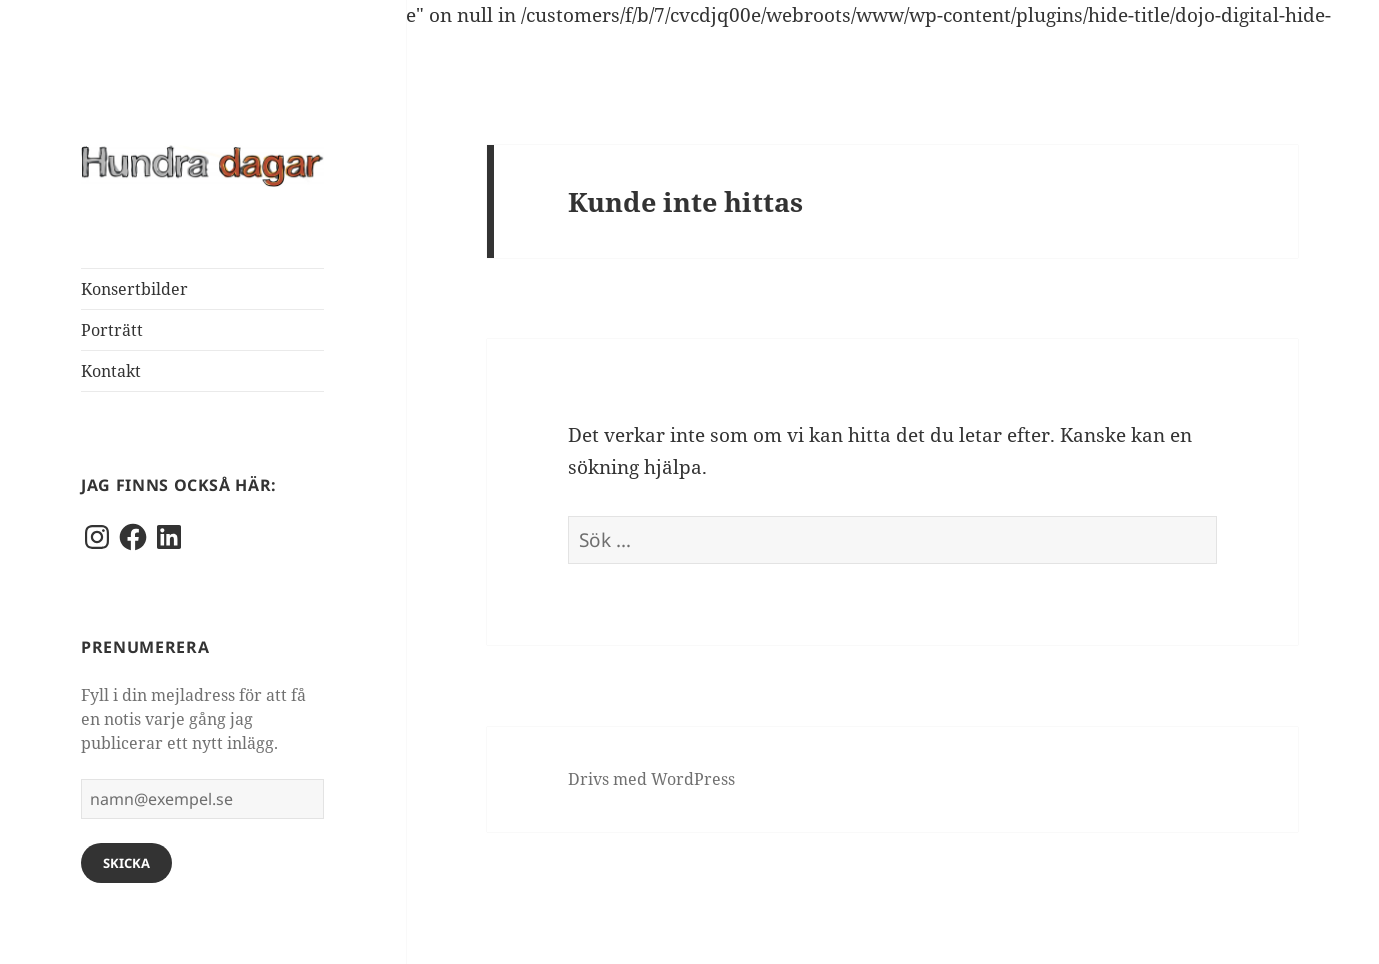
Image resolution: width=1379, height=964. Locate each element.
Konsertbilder (134, 289)
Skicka (126, 863)
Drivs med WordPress (651, 779)
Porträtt (112, 330)
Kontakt (111, 371)
